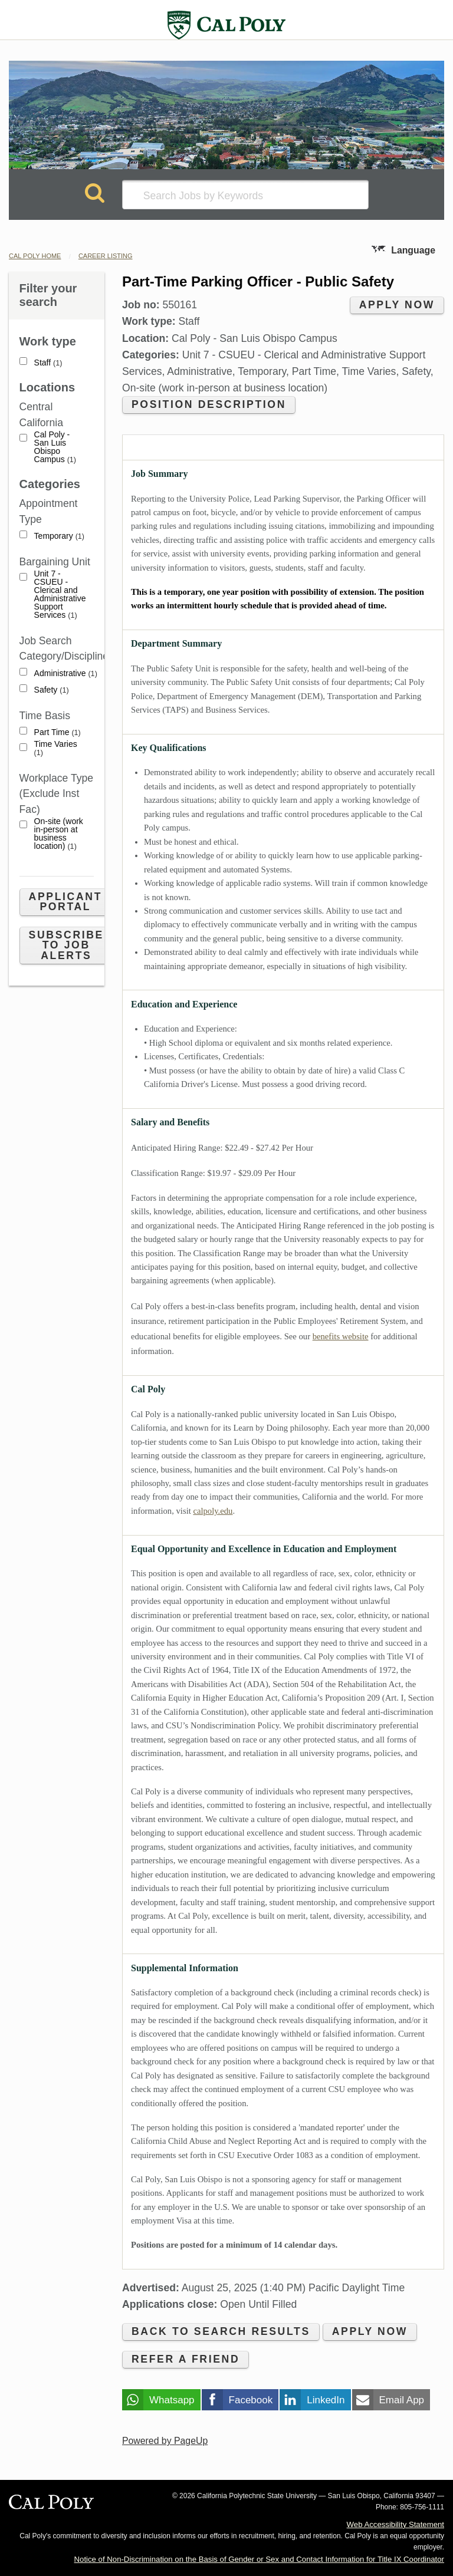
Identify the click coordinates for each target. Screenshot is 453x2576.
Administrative (65, 673)
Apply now (397, 305)
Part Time (57, 732)
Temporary (59, 536)
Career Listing (105, 255)
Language (413, 250)
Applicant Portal (65, 902)
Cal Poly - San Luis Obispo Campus (55, 447)
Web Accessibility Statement (395, 2524)
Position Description (209, 404)
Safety (51, 690)
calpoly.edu (212, 1511)
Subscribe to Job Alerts (66, 945)
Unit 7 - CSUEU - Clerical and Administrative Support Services (60, 594)
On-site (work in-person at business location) (58, 834)
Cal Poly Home (35, 255)
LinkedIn (325, 2400)
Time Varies (55, 748)
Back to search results (221, 2331)
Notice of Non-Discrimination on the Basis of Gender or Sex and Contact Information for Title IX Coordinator (259, 2559)
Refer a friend (185, 2359)
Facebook (251, 2400)
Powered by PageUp (165, 2441)
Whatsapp (172, 2400)
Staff (48, 362)
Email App (402, 2400)
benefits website (341, 1336)
